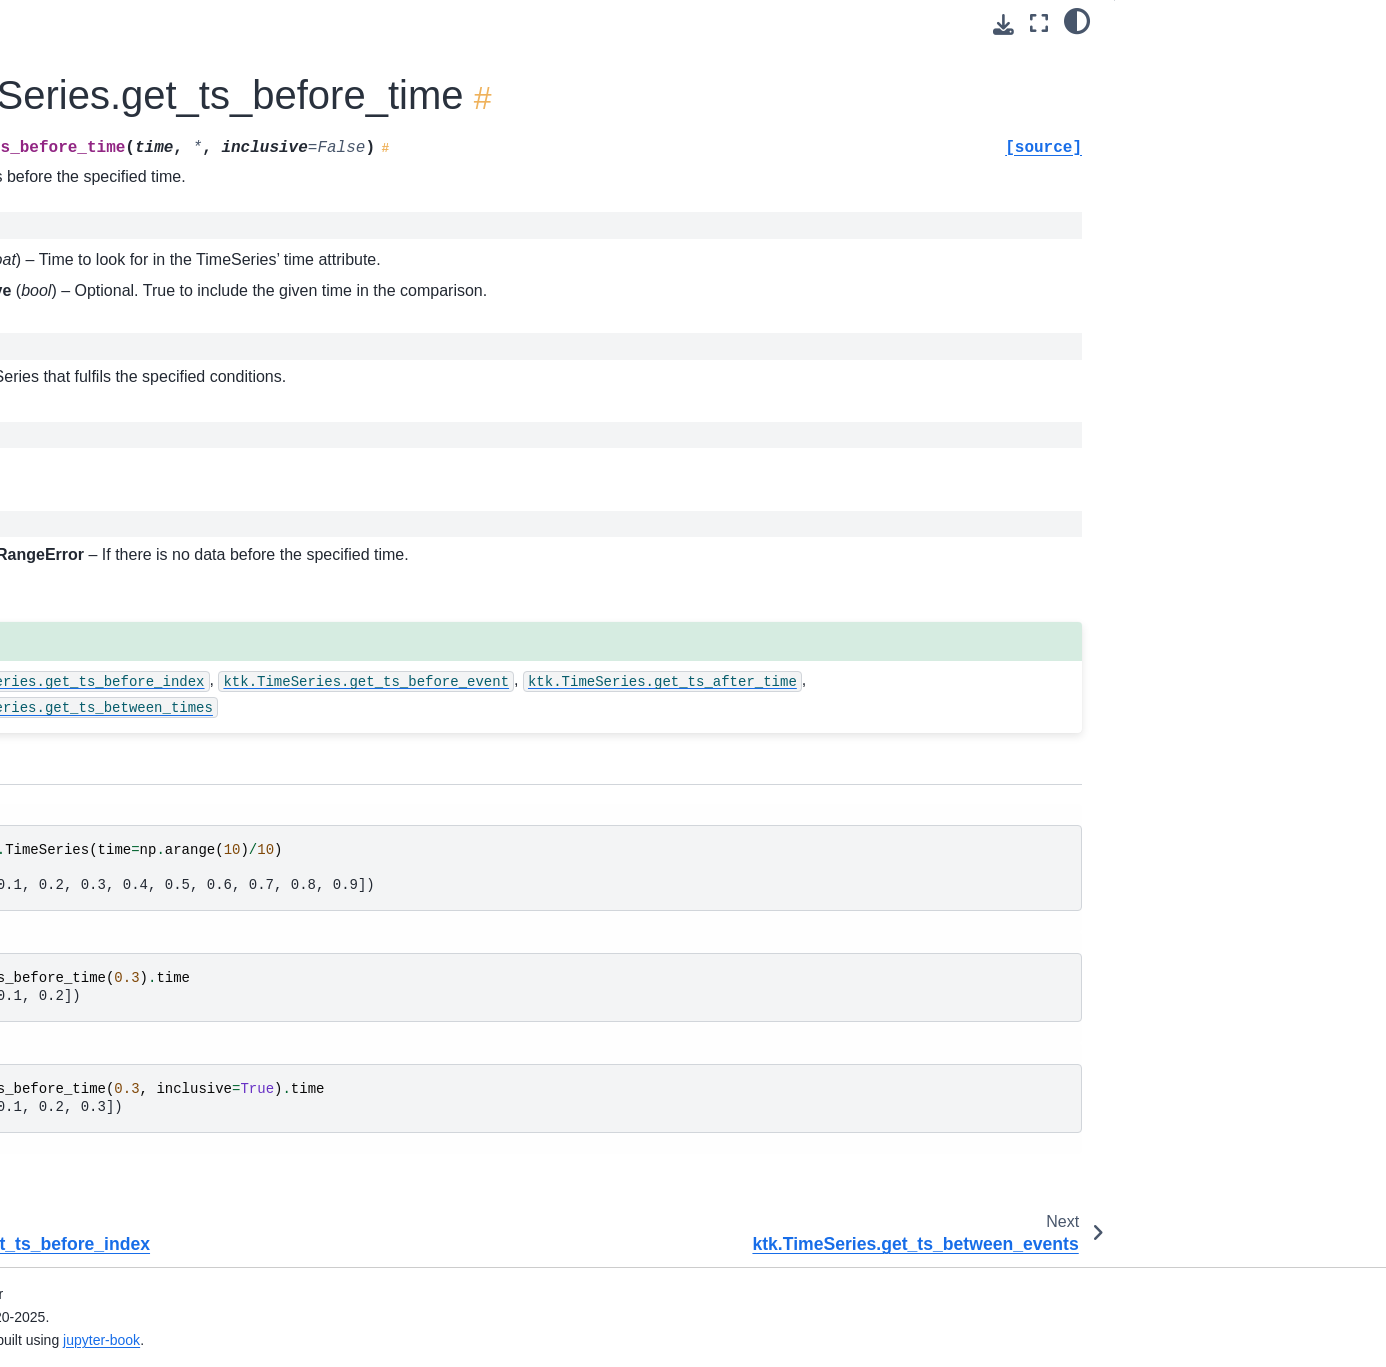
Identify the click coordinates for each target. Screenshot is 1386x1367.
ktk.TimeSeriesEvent (107, 1137)
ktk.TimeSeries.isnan (124, 518)
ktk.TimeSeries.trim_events (144, 1042)
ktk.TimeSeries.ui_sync (131, 1105)
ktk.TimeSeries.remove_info (147, 788)
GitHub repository (82, 1296)
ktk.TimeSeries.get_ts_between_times (158, 474)
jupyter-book (493, 1340)
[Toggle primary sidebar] (310, 23)
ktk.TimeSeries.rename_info (147, 883)
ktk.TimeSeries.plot (119, 581)
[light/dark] (1077, 21)
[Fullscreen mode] (1039, 23)
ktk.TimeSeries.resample (137, 915)
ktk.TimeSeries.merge (127, 550)
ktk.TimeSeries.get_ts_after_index (159, 86)
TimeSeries (413, 465)
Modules (53, 1232)
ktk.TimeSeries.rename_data (149, 819)
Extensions (61, 1264)
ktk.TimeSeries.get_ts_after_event (157, 30)
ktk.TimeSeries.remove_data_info (159, 657)
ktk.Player (73, 1169)
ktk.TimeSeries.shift (120, 947)
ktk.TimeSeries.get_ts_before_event (159, 197)
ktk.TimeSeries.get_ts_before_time (158, 308)
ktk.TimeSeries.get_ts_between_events (158, 363)
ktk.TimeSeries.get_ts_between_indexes (158, 419)
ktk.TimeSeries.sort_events (144, 978)
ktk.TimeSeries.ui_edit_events (153, 1074)
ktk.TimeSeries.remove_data (149, 613)
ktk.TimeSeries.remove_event (153, 756)
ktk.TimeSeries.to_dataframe (149, 1010)
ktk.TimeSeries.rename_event (153, 851)
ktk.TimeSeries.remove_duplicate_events (160, 712)
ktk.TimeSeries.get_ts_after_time (159, 141)
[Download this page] (1003, 24)
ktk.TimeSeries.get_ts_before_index (157, 252)
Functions (57, 1201)
